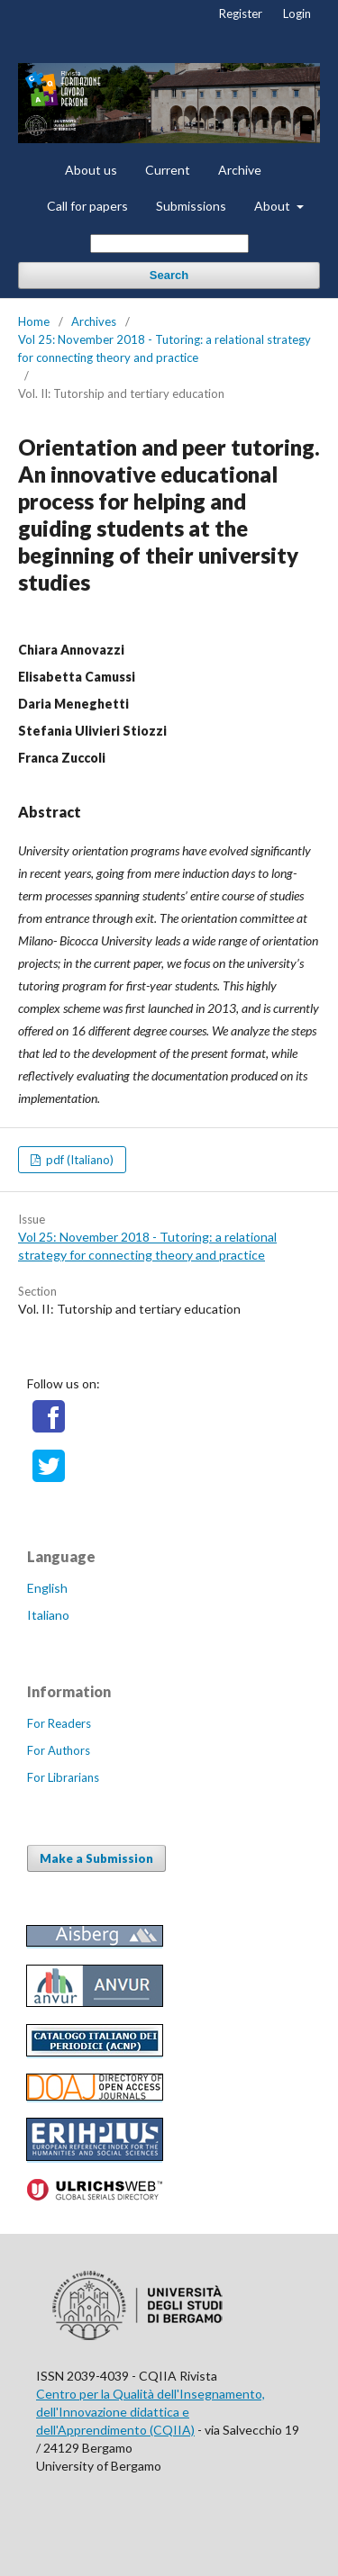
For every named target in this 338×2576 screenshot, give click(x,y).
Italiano (48, 1614)
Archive (239, 169)
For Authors (58, 1750)
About (273, 205)
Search (169, 275)
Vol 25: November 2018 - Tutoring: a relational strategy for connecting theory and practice (164, 348)
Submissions (191, 205)
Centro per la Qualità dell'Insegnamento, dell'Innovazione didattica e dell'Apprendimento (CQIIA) (150, 2411)
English (47, 1587)
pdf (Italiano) (78, 1159)
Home (34, 321)
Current (167, 169)
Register (240, 13)
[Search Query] (169, 243)
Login (297, 13)
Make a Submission (96, 1858)
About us (91, 169)
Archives (93, 321)
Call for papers (87, 205)
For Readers (59, 1723)
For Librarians (63, 1777)
